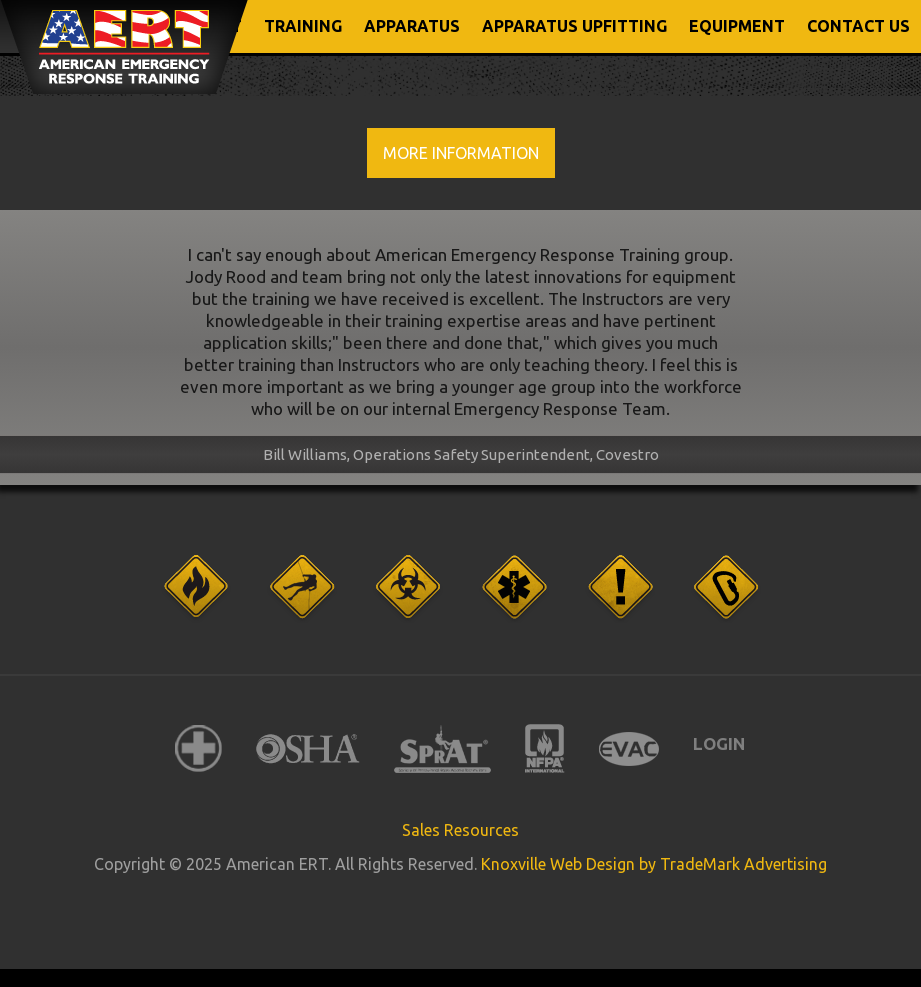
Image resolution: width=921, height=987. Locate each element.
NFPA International (545, 748)
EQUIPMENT (737, 26)
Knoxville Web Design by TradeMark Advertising (654, 864)
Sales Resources (460, 830)
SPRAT (442, 748)
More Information (461, 153)
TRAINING (303, 26)
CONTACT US (858, 26)
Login (719, 743)
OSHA (308, 748)
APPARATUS (412, 26)
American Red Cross (198, 748)
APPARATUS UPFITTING (574, 26)
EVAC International (629, 748)
